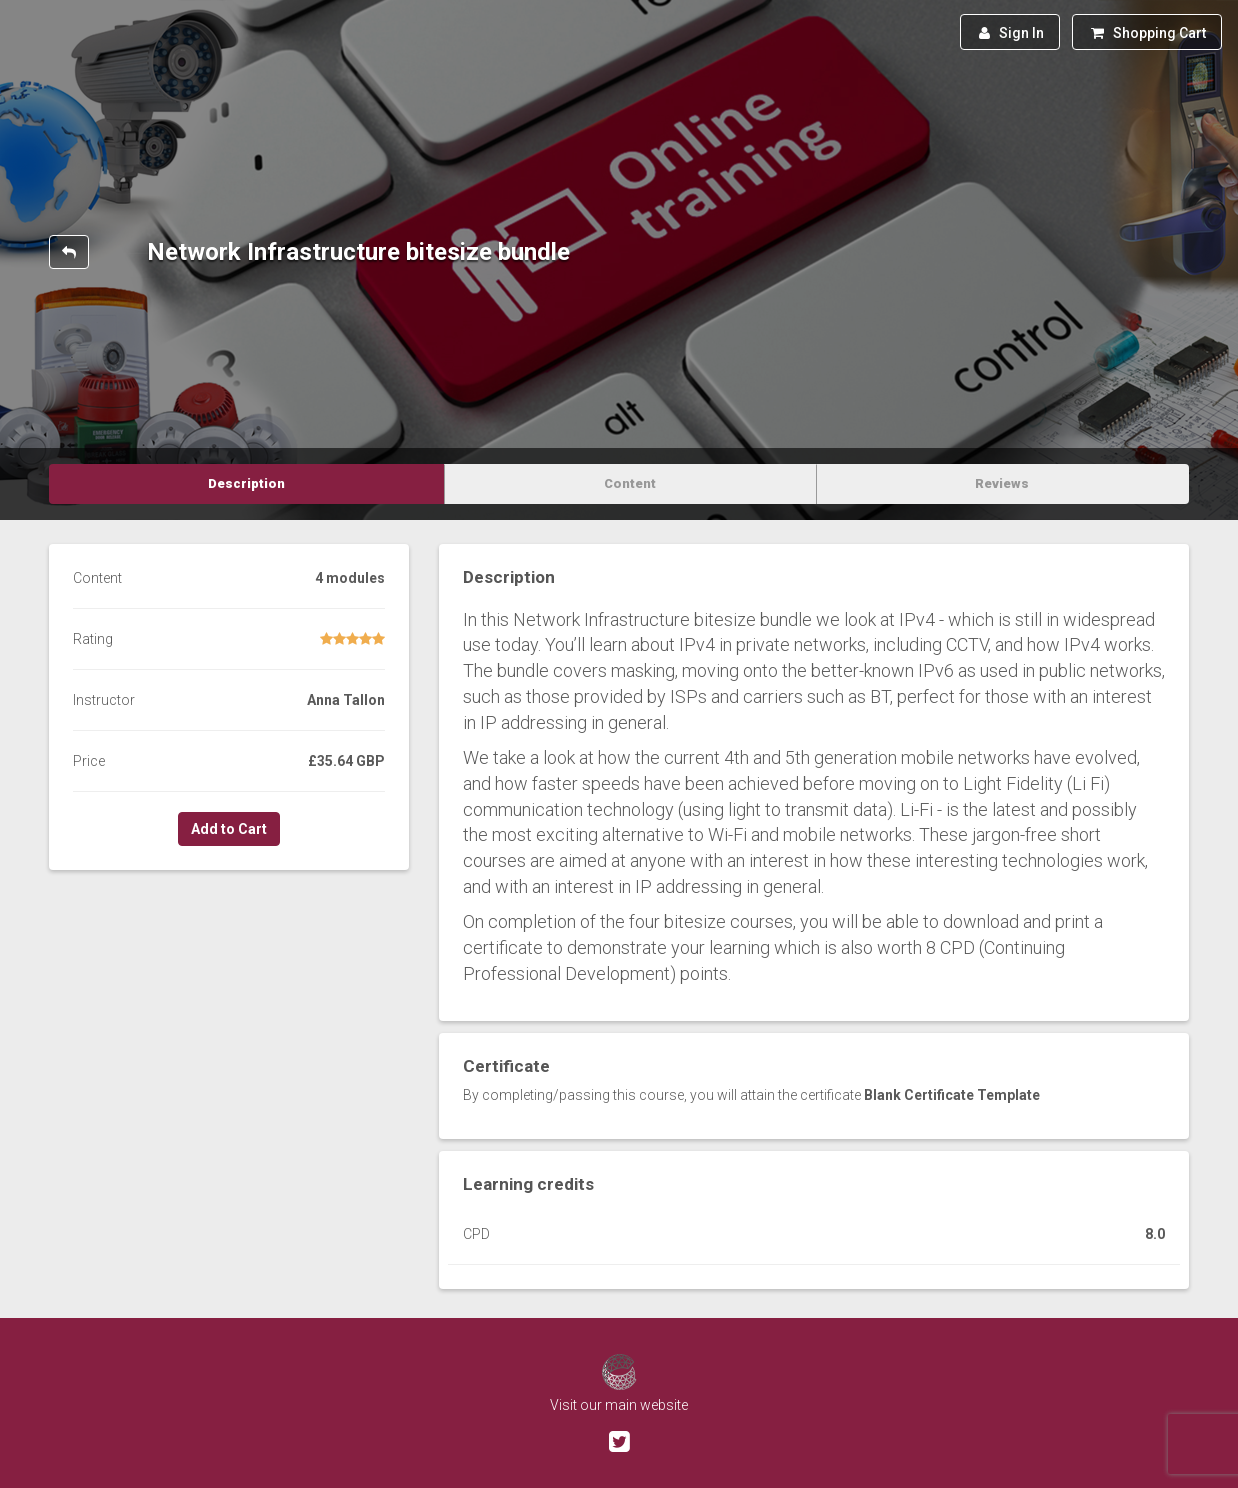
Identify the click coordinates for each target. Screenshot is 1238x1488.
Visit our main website (619, 1405)
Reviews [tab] (1002, 483)
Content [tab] (630, 483)
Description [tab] (246, 483)
